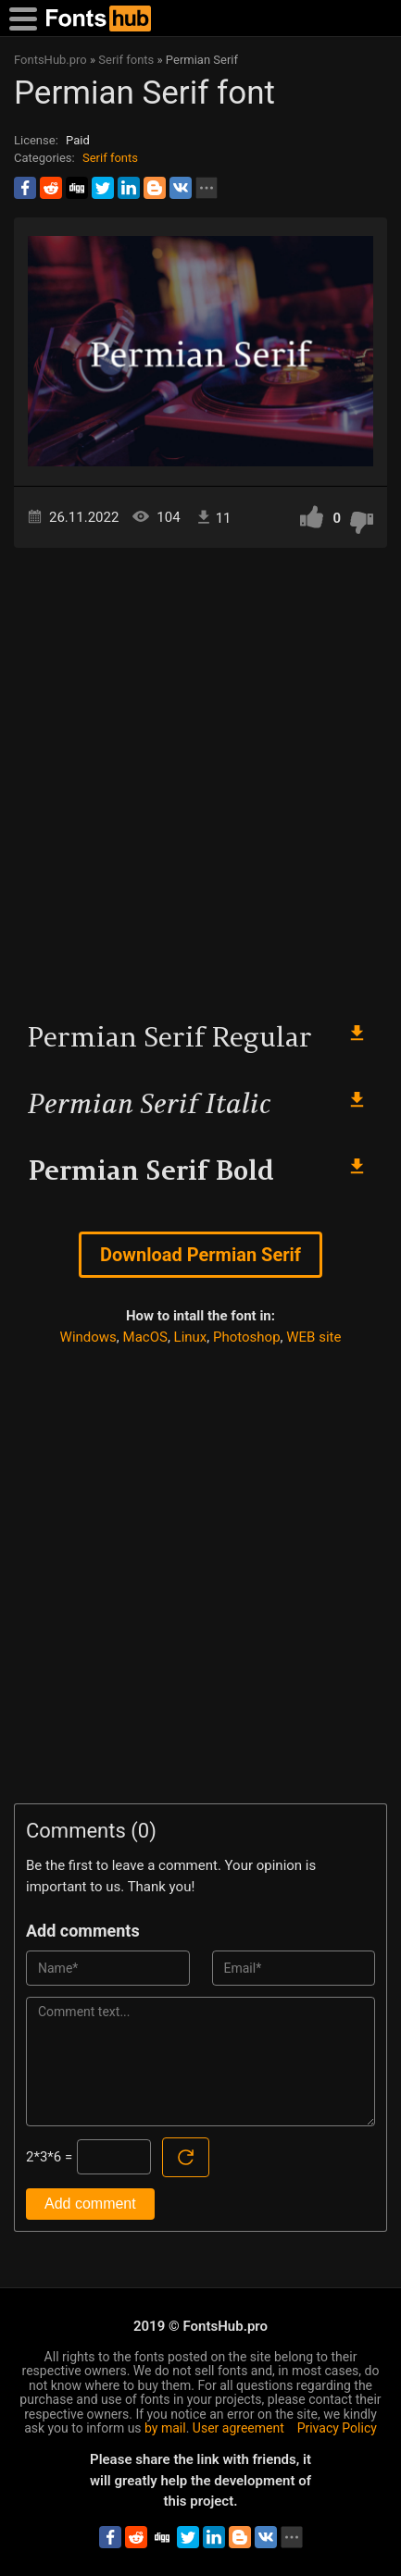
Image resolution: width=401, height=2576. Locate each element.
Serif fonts (110, 158)
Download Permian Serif (200, 1255)
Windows (88, 1337)
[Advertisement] (200, 776)
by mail (165, 2428)
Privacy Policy (337, 2428)
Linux (190, 1337)
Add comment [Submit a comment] (90, 2203)
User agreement (238, 2428)
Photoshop (247, 1337)
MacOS (145, 1337)
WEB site (313, 1337)
